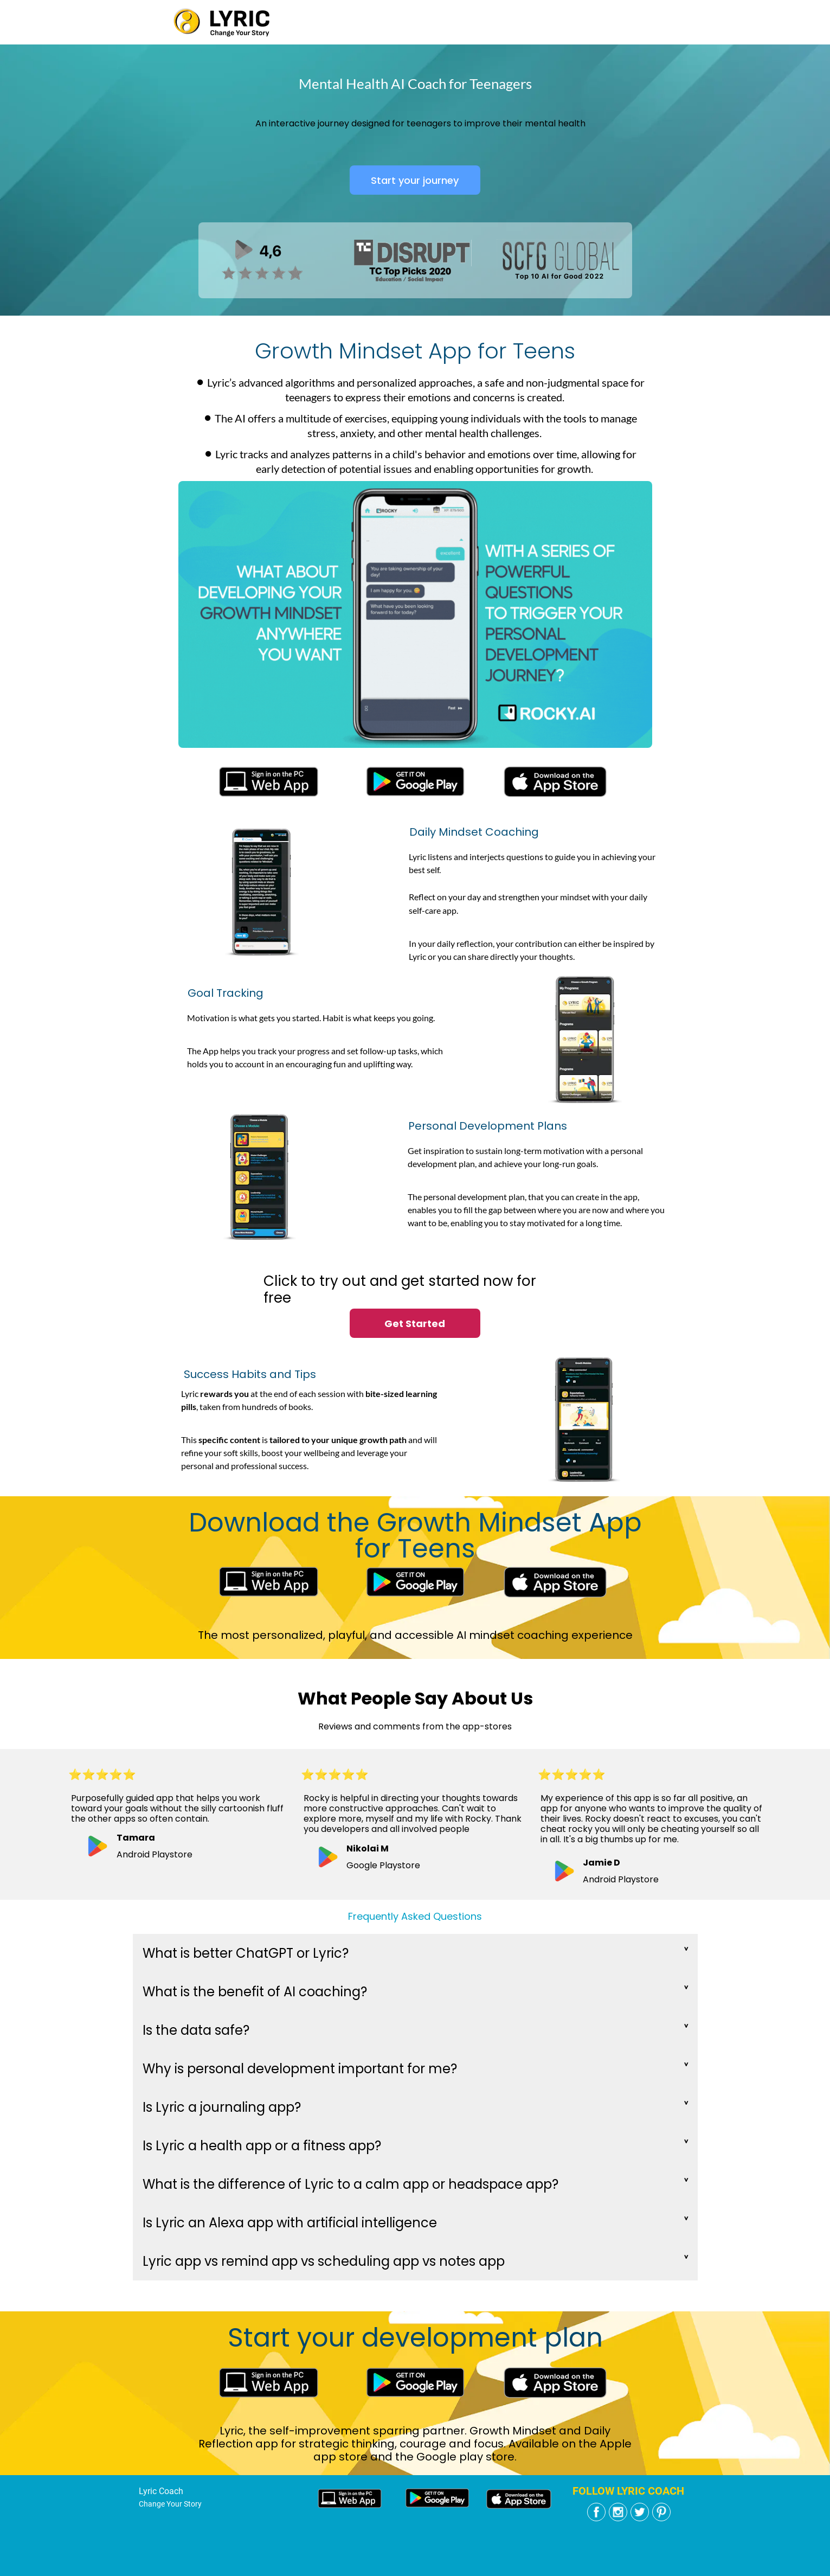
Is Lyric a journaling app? (222, 2107)
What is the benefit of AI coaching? (255, 1992)
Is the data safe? (196, 2030)
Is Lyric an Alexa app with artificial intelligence (290, 2223)
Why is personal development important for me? (300, 2069)
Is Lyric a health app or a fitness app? (262, 2146)
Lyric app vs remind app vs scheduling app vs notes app (324, 2261)
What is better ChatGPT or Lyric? (246, 1953)
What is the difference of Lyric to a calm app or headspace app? (350, 2184)
